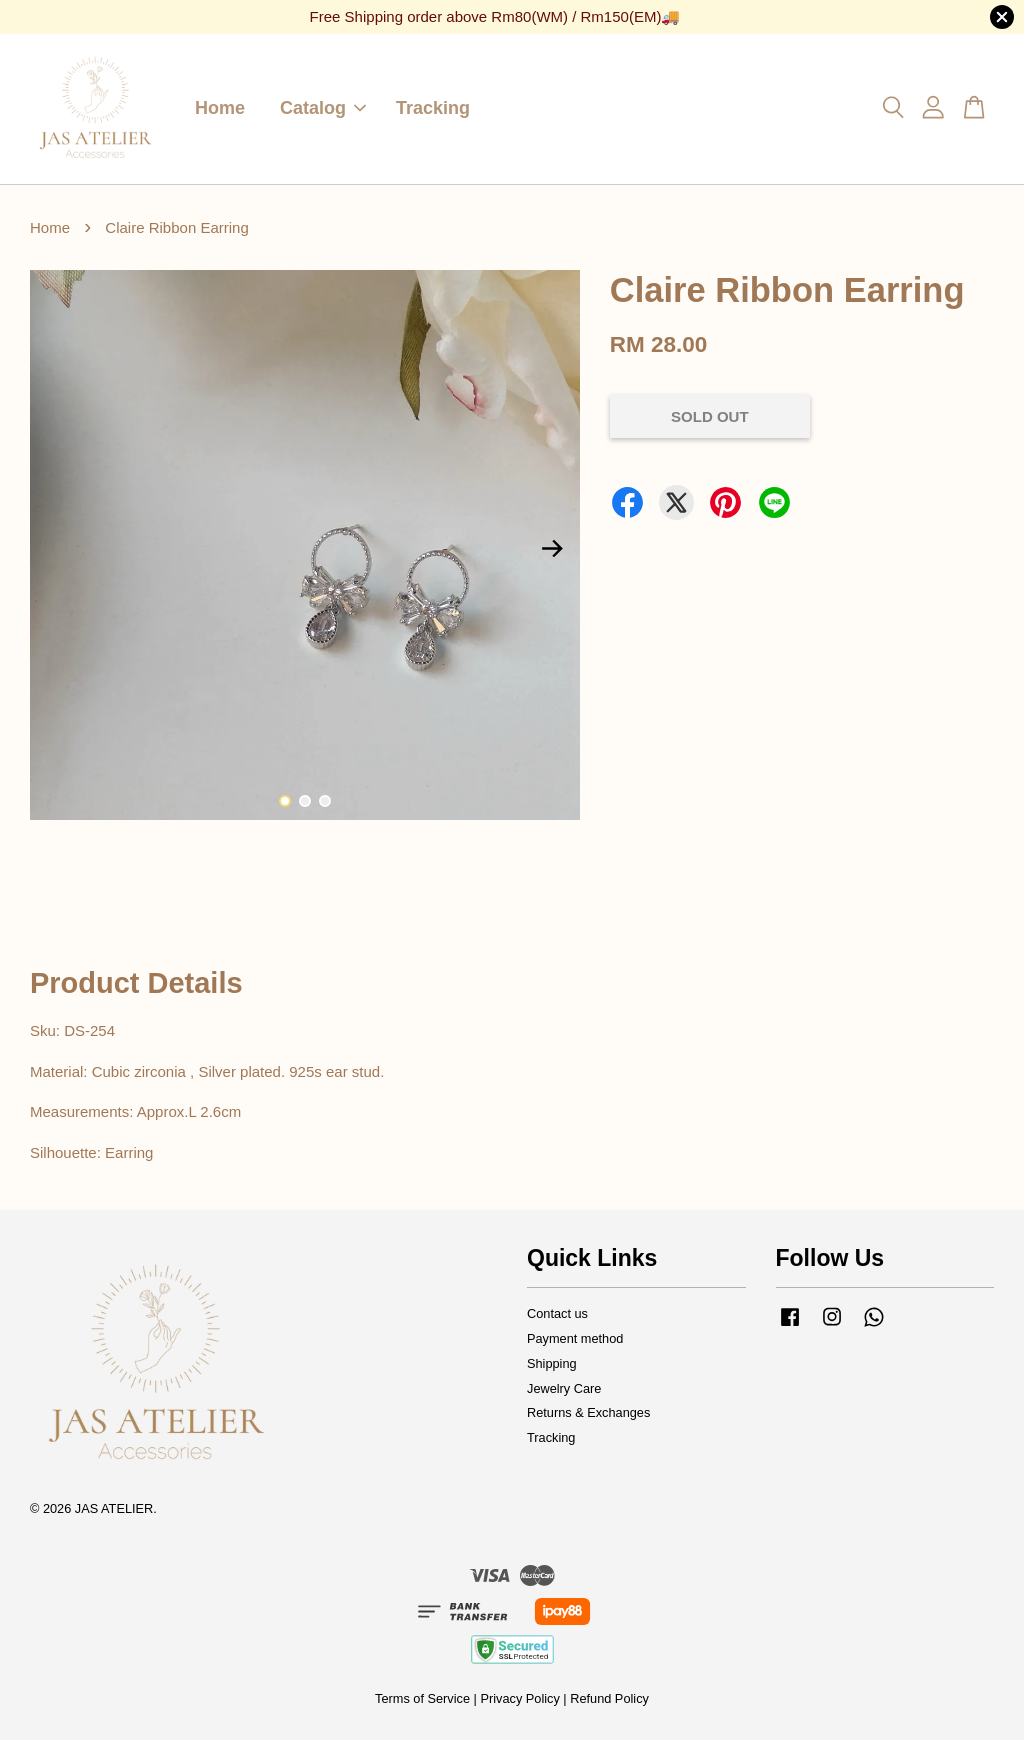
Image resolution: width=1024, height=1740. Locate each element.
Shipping (552, 1363)
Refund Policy (609, 1698)
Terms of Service (422, 1698)
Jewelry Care (564, 1388)
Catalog (323, 108)
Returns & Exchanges (588, 1412)
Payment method (575, 1338)
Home (220, 108)
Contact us (557, 1313)
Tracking (433, 108)
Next (553, 549)
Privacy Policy (519, 1698)
